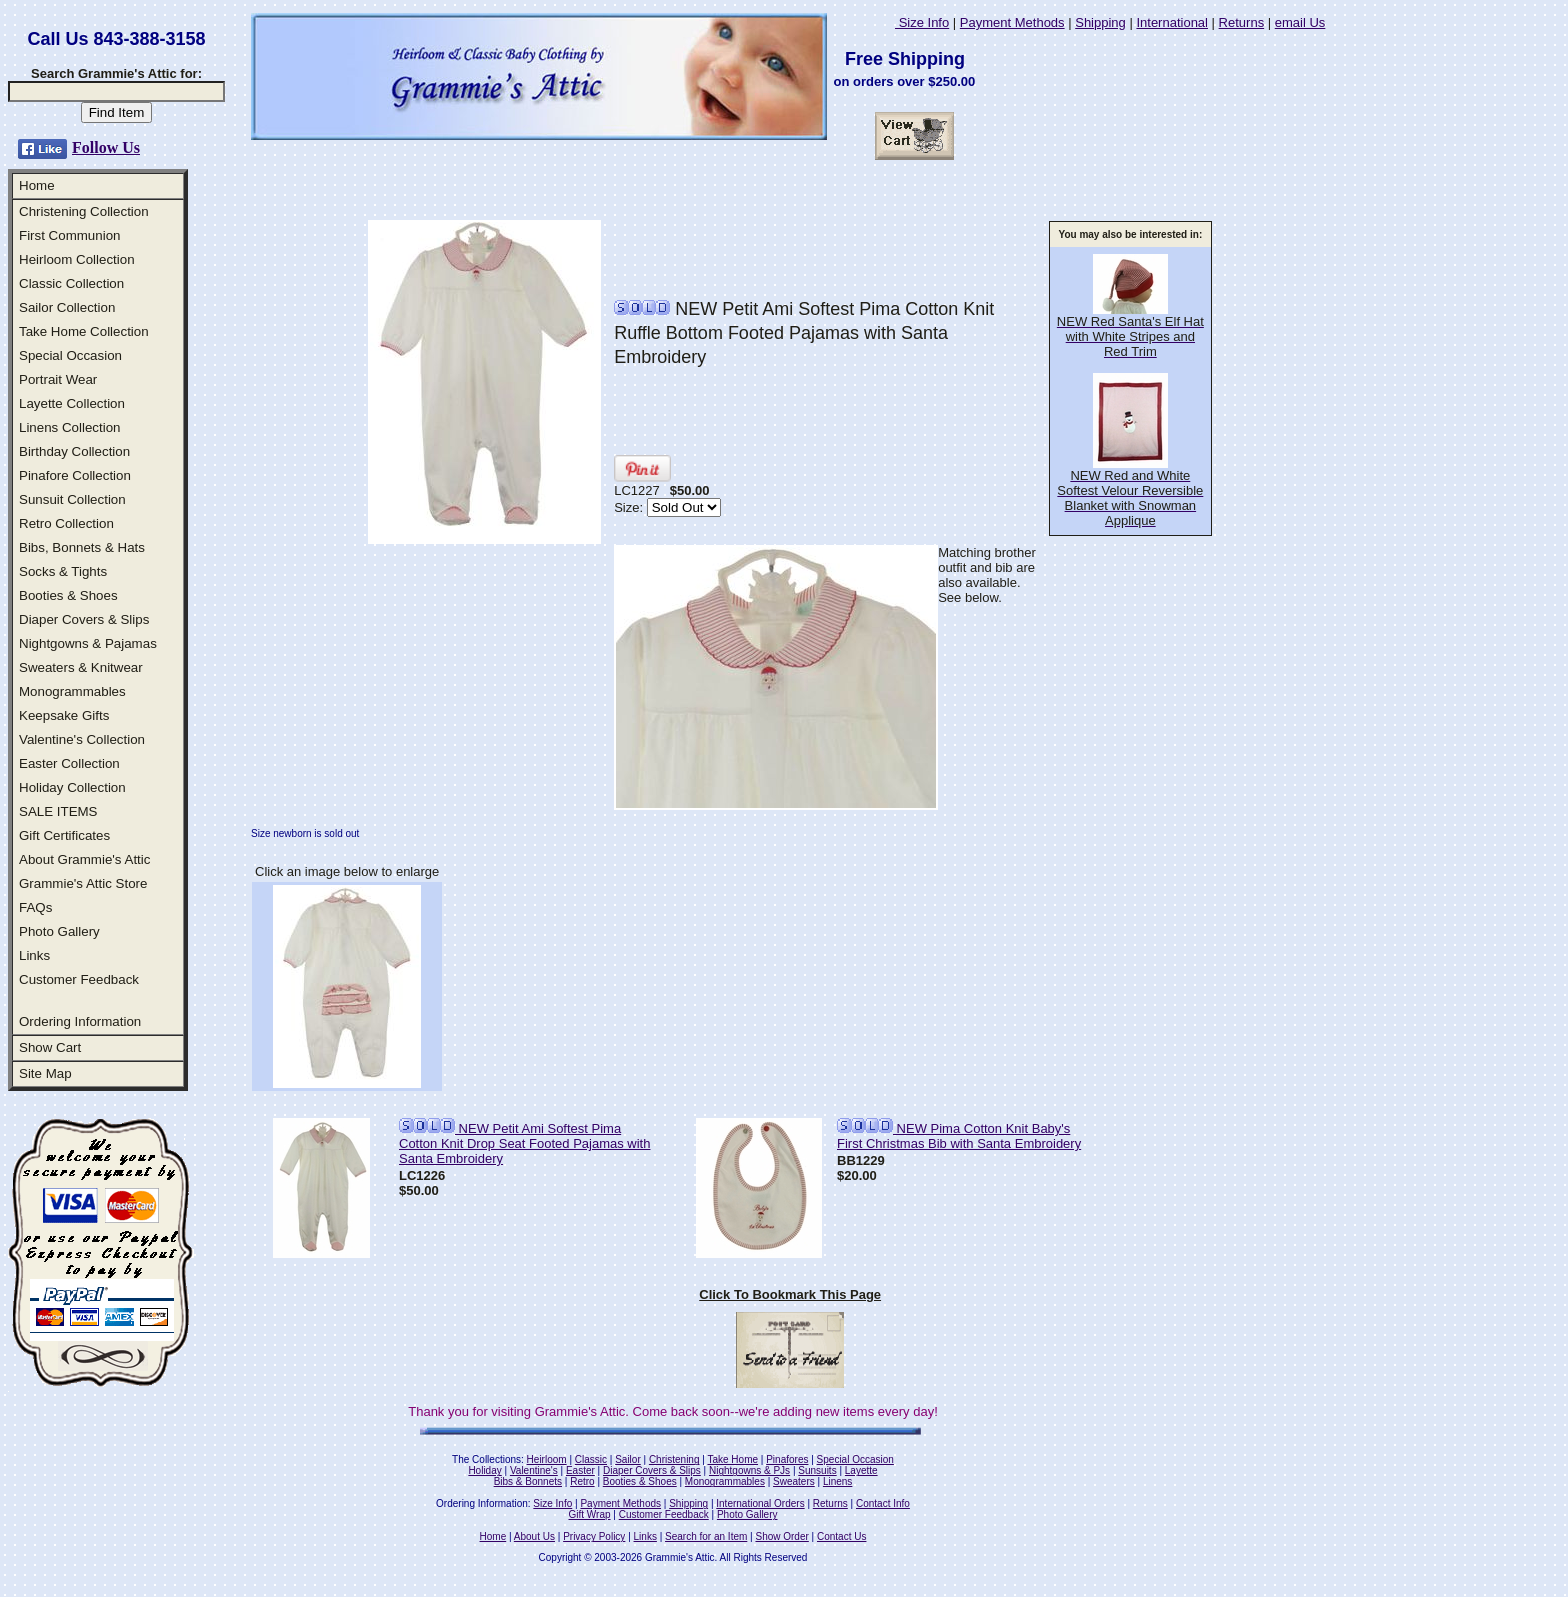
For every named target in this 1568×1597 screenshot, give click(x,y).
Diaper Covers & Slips (84, 619)
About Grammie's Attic (84, 859)
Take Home (732, 1459)
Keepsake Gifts (64, 715)
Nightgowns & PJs (749, 1470)
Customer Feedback (79, 979)
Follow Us (106, 147)
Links (34, 955)
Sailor (628, 1459)
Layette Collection (72, 403)
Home (37, 185)
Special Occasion (70, 355)
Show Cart (50, 1047)
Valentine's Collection (82, 739)
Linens (837, 1481)
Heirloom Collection (77, 259)
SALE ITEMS (58, 811)
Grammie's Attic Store (83, 883)
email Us (1300, 22)
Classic (591, 1459)
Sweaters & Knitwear (81, 667)
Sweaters (794, 1481)
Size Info (922, 22)
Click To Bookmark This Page (790, 1294)
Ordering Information (80, 1021)
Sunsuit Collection (72, 499)
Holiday (484, 1470)
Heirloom (547, 1459)
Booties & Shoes (68, 595)
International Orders (760, 1503)
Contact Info (883, 1503)
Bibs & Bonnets (528, 1481)
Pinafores (787, 1459)
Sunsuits (817, 1470)
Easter (580, 1470)
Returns (1242, 22)
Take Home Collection (84, 331)
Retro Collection (66, 523)
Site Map (45, 1073)
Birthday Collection (74, 451)
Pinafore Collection (75, 475)
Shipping (1100, 22)
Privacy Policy (594, 1536)
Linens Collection (70, 427)
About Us (534, 1536)
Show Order (781, 1536)
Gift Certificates (64, 835)
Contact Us (841, 1536)
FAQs (35, 907)
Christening (674, 1459)
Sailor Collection (67, 307)
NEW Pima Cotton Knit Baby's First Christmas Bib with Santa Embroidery (959, 1136)
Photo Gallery (59, 931)
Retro (582, 1481)
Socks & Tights (63, 571)
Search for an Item (706, 1536)
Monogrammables (72, 691)
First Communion (69, 235)
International (1172, 22)
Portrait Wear (58, 379)
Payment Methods (1012, 22)
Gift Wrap (590, 1514)
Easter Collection (69, 763)
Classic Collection (71, 283)
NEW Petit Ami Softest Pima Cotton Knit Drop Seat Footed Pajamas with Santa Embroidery (524, 1143)
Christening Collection (84, 211)
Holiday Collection (72, 787)
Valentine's (534, 1470)
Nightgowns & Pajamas (88, 643)
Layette (861, 1470)
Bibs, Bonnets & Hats (82, 547)
